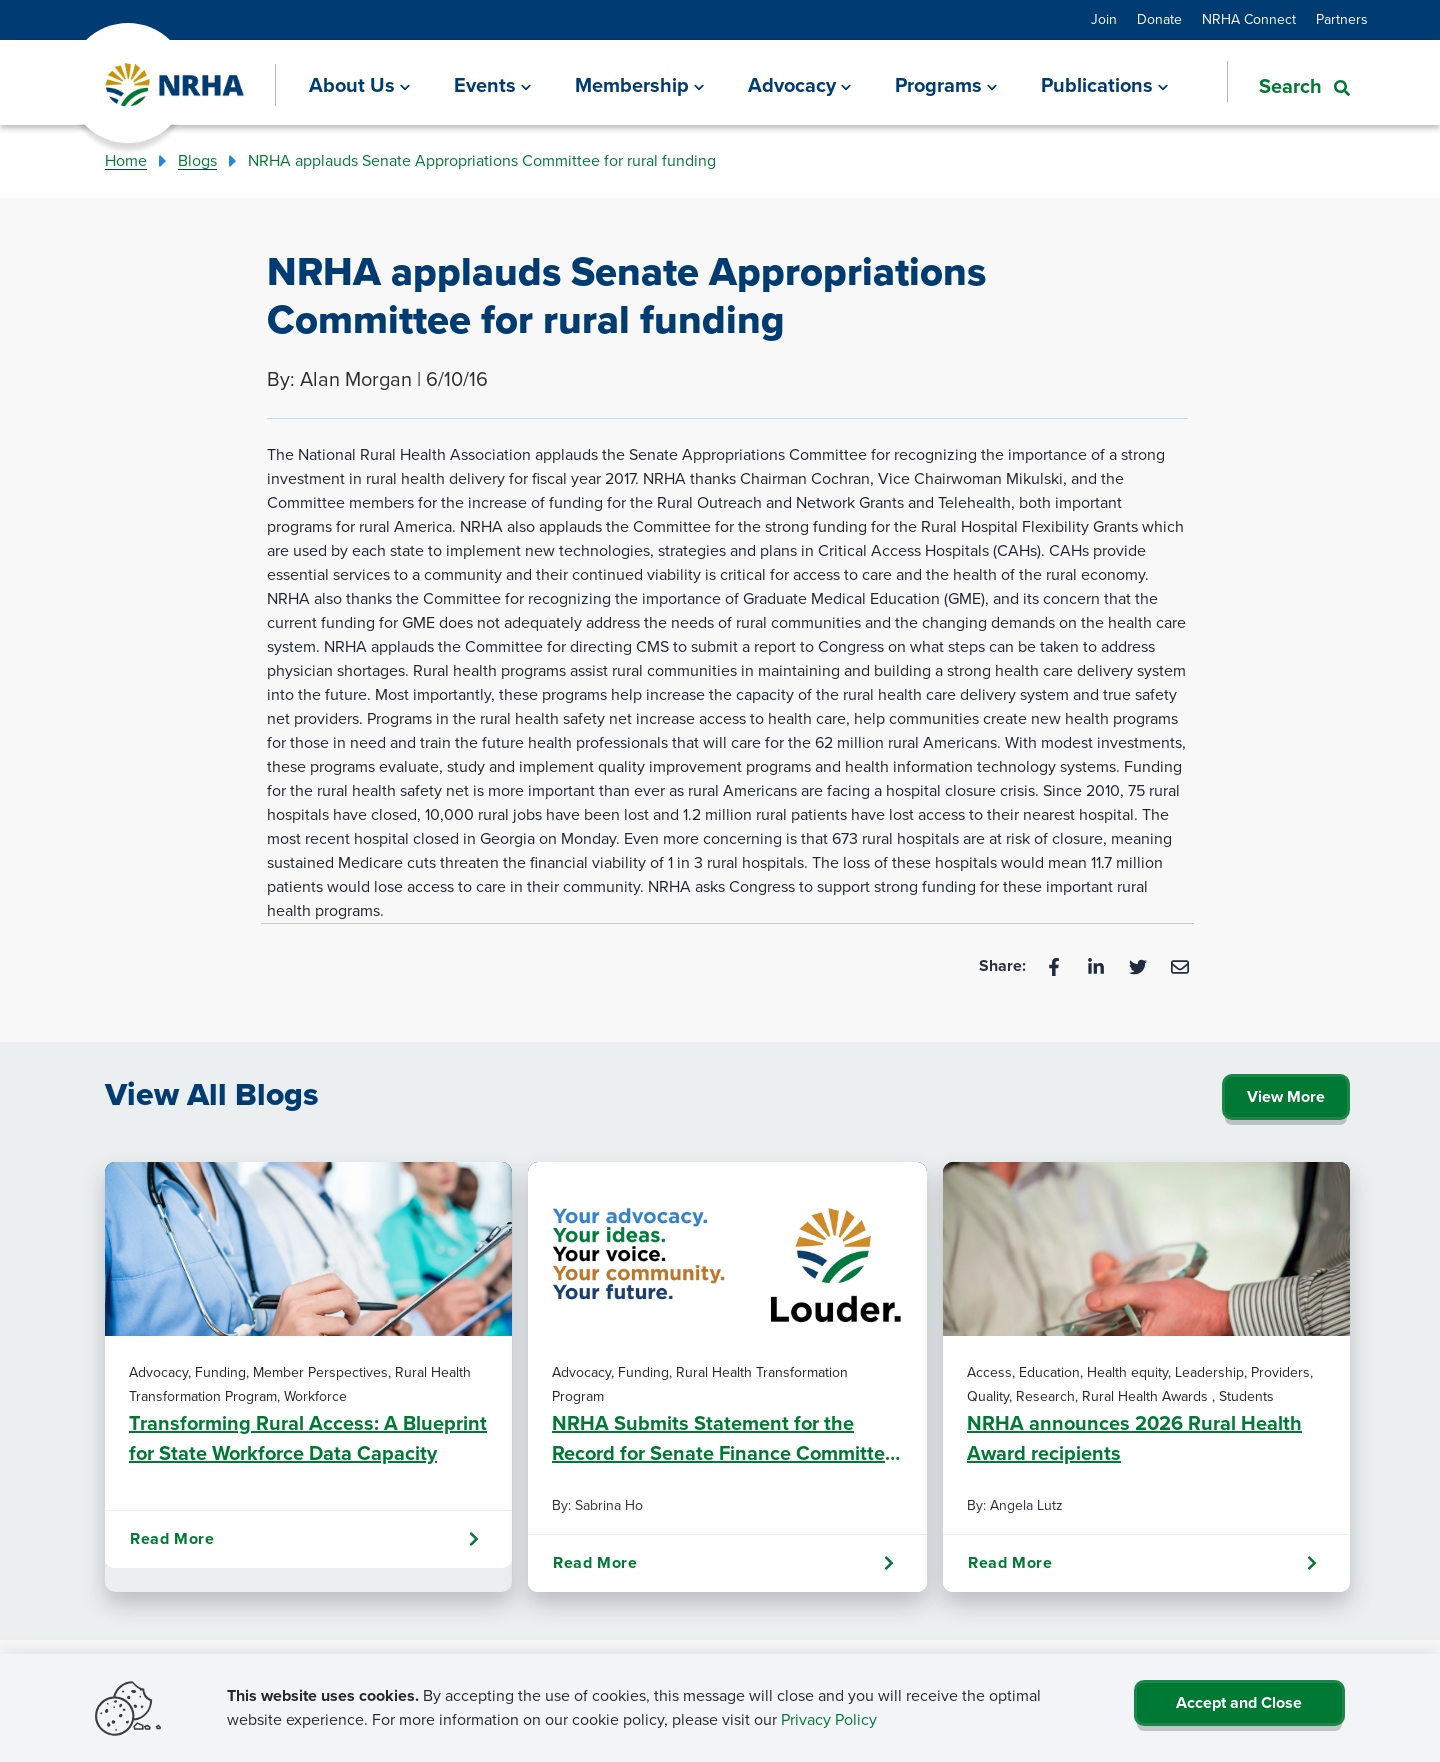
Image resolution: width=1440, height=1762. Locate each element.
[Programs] (946, 85)
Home (126, 160)
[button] (1288, 84)
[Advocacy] (799, 85)
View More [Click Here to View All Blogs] (1286, 1096)
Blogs (197, 160)
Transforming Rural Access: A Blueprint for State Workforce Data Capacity (308, 1438)
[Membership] (639, 85)
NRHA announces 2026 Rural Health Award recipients (1134, 1438)
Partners (1342, 19)
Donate (1159, 19)
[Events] (492, 85)
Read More (304, 1539)
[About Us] (359, 85)
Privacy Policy (829, 1719)
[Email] (1180, 965)
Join (1104, 19)
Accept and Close (1239, 1702)
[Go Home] (175, 85)
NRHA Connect (1249, 19)
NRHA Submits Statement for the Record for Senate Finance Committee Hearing (724, 1438)
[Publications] (1104, 85)
